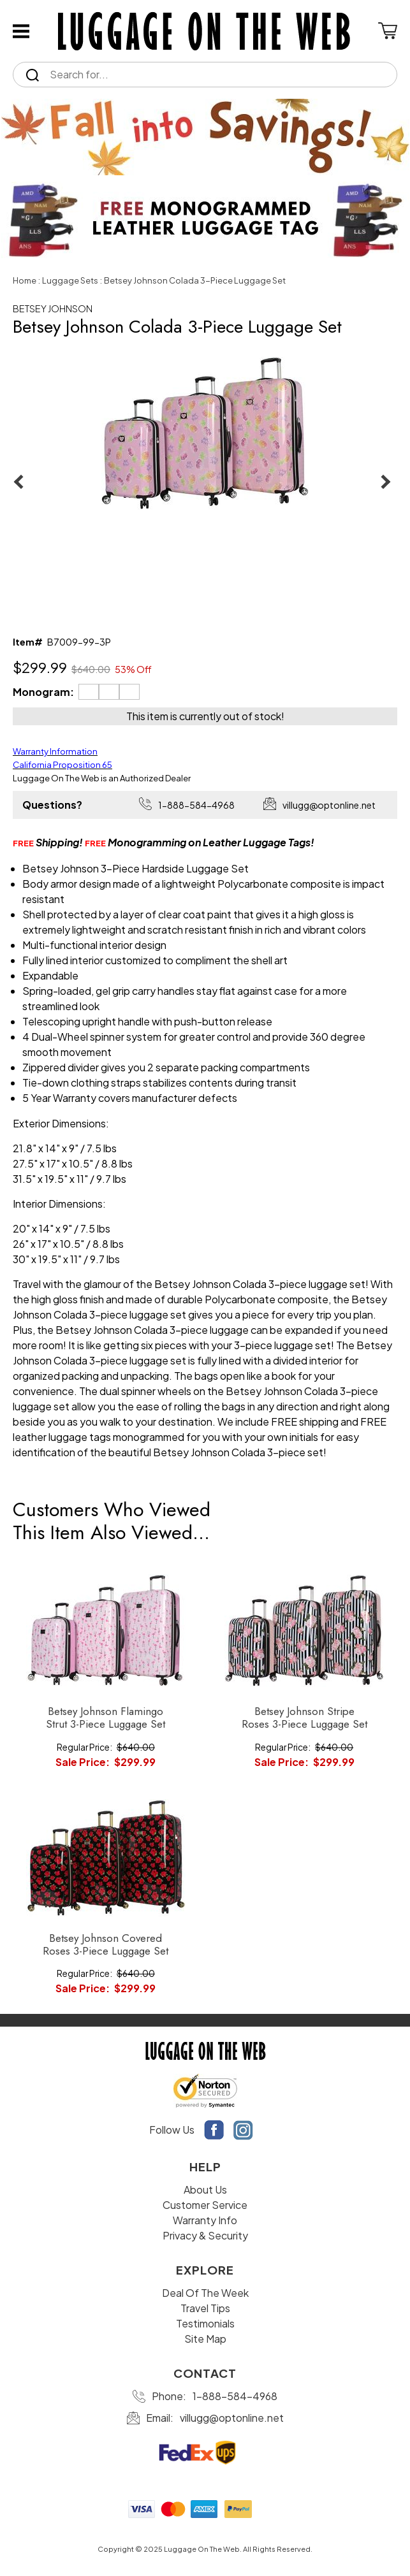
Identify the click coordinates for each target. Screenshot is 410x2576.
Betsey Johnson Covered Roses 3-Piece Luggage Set (105, 1944)
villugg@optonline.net (329, 805)
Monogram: (43, 692)
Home (24, 280)
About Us (205, 2189)
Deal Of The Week (205, 2292)
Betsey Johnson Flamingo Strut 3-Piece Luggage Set (105, 1717)
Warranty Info (205, 2220)
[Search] (216, 74)
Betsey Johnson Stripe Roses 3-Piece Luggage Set (304, 1717)
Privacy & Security (205, 2235)
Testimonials (205, 2323)
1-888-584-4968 (196, 805)
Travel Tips (205, 2308)
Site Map (205, 2338)
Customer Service (205, 2204)
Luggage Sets (70, 280)
